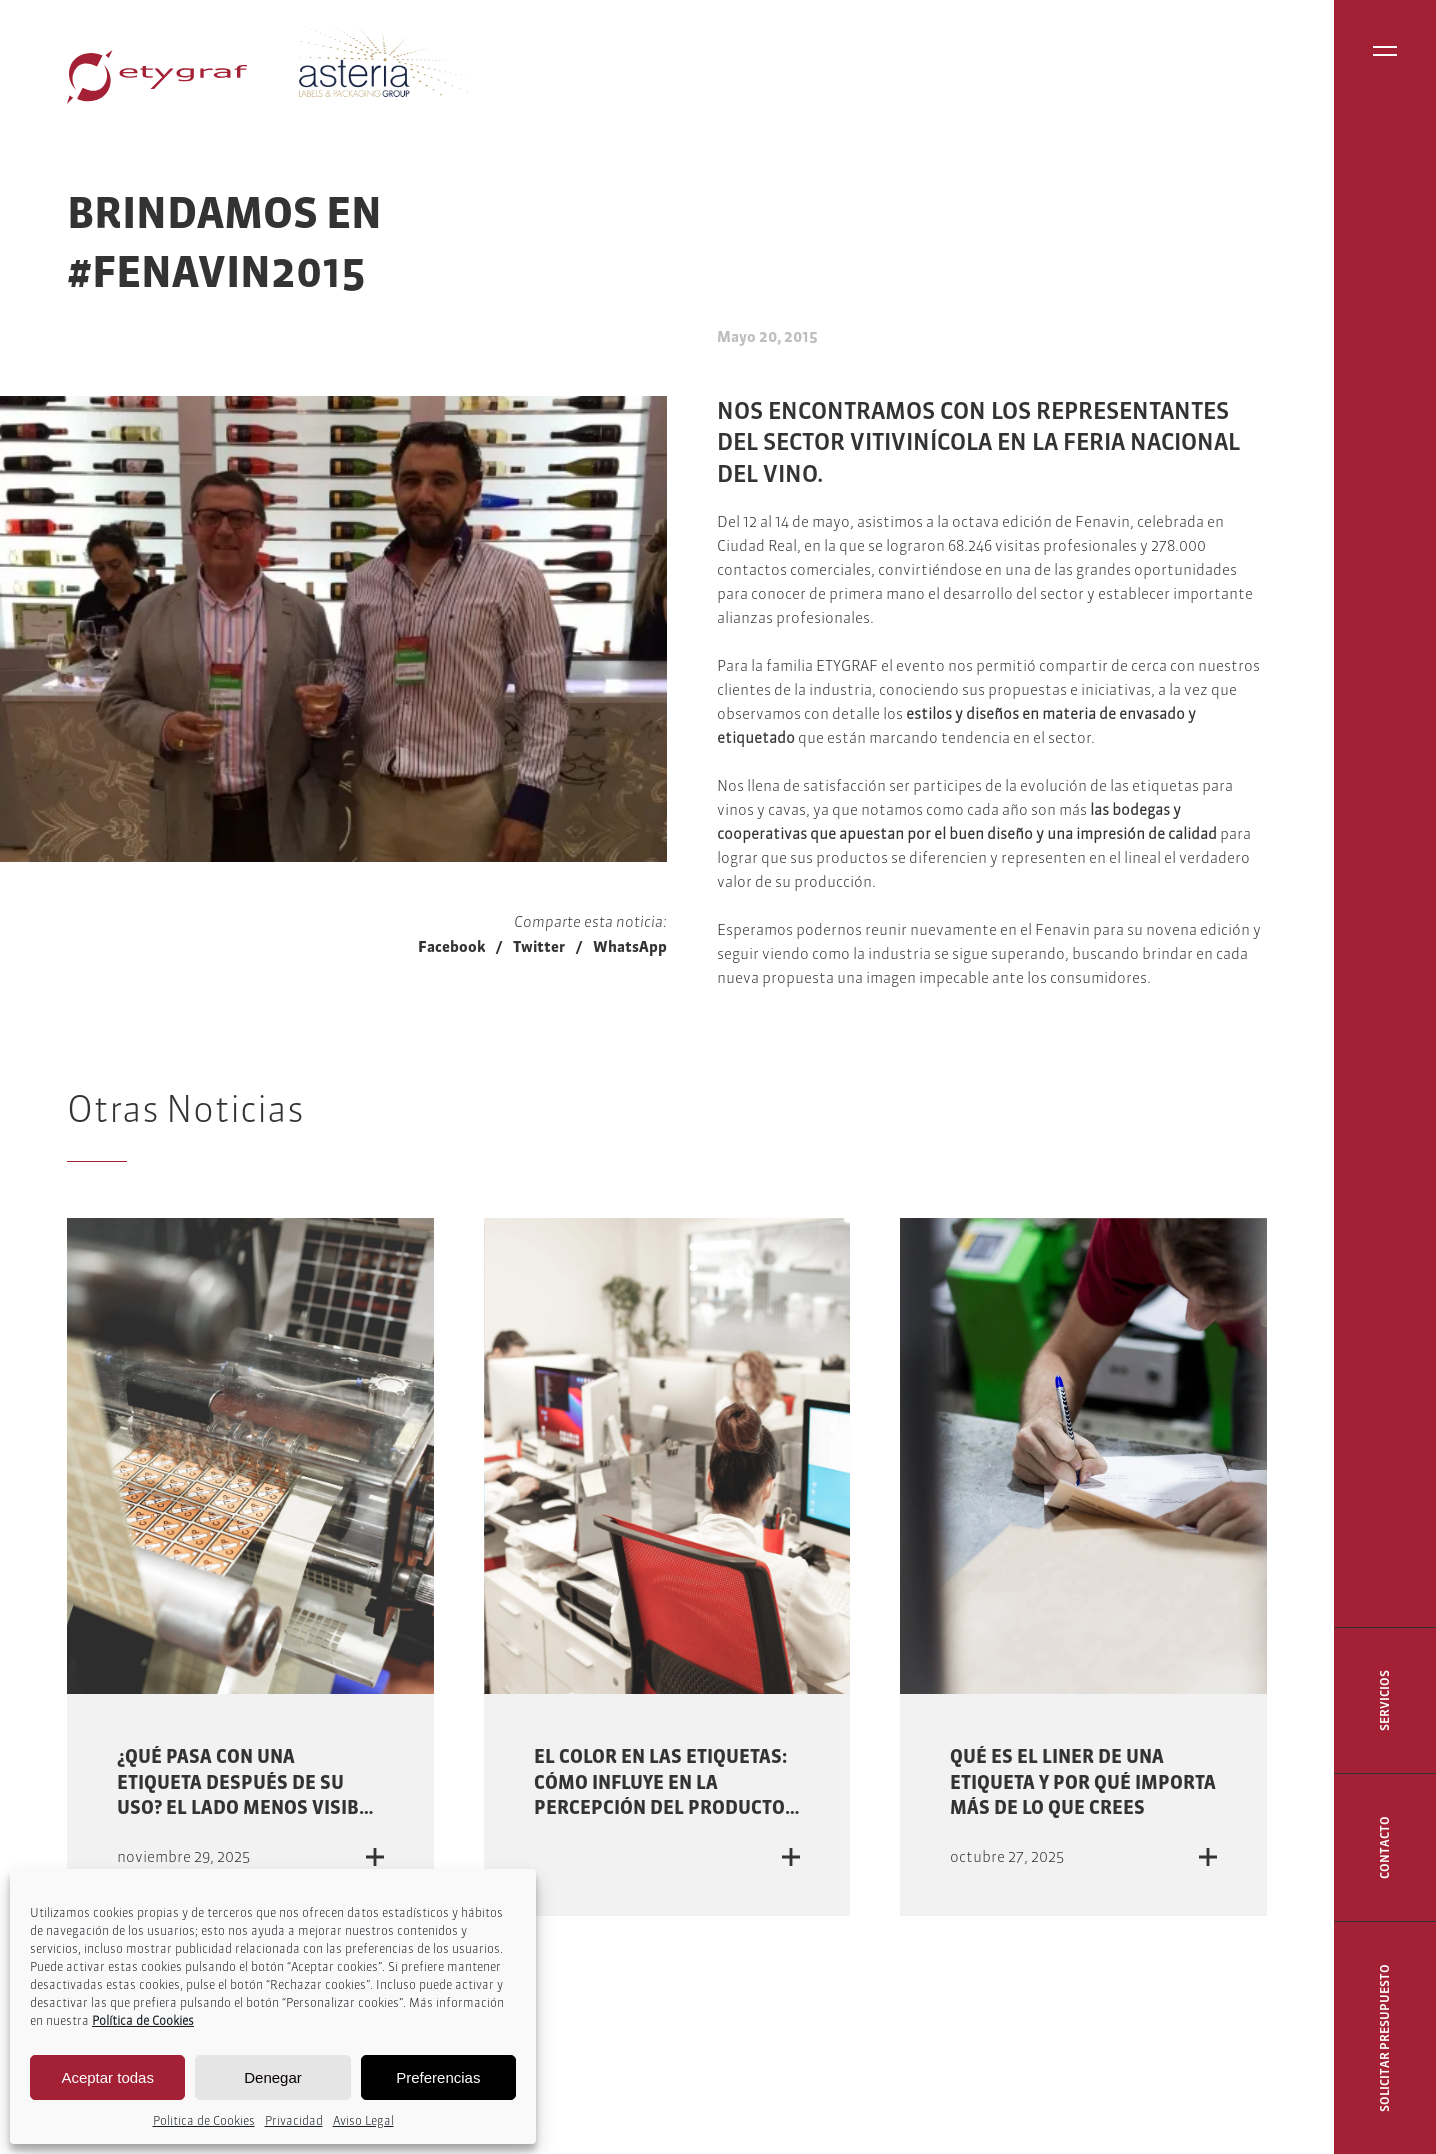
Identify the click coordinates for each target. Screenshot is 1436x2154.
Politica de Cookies (204, 2120)
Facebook (451, 946)
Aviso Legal (363, 2120)
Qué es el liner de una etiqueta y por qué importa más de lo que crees (1083, 1781)
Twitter (539, 946)
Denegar (273, 2077)
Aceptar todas (107, 2077)
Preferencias (438, 2077)
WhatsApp (630, 946)
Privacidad (294, 2120)
